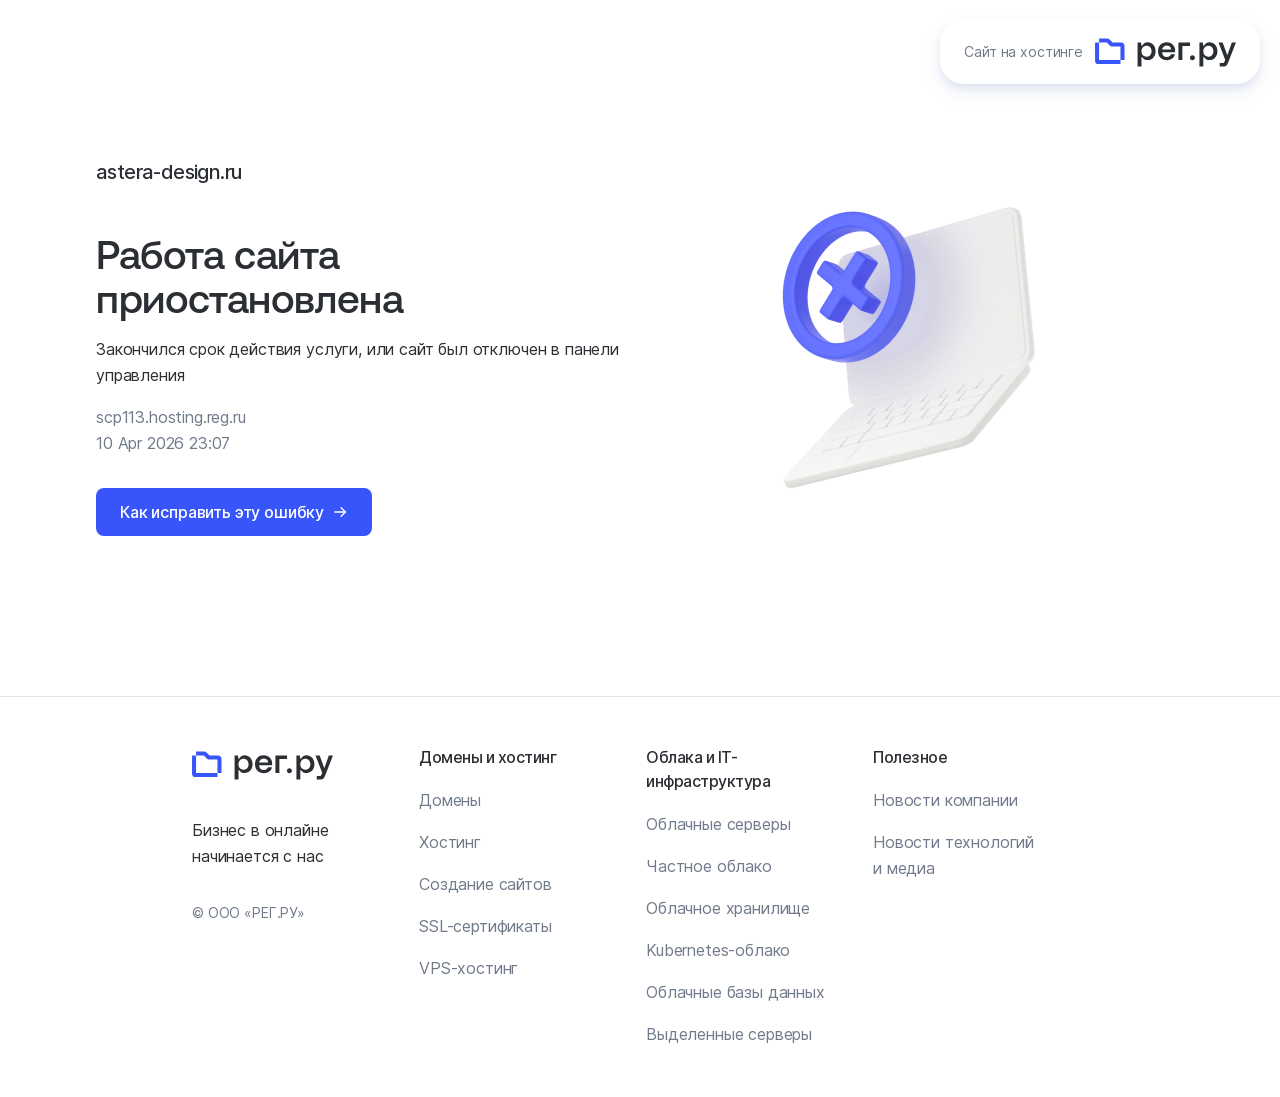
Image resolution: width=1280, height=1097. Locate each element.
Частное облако (709, 866)
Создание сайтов (485, 884)
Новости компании (945, 800)
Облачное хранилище (728, 908)
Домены (450, 800)
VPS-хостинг (468, 968)
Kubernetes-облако (718, 950)
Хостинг (450, 842)
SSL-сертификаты (485, 926)
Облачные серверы (718, 824)
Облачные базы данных (735, 992)
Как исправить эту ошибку (222, 512)
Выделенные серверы (729, 1034)
